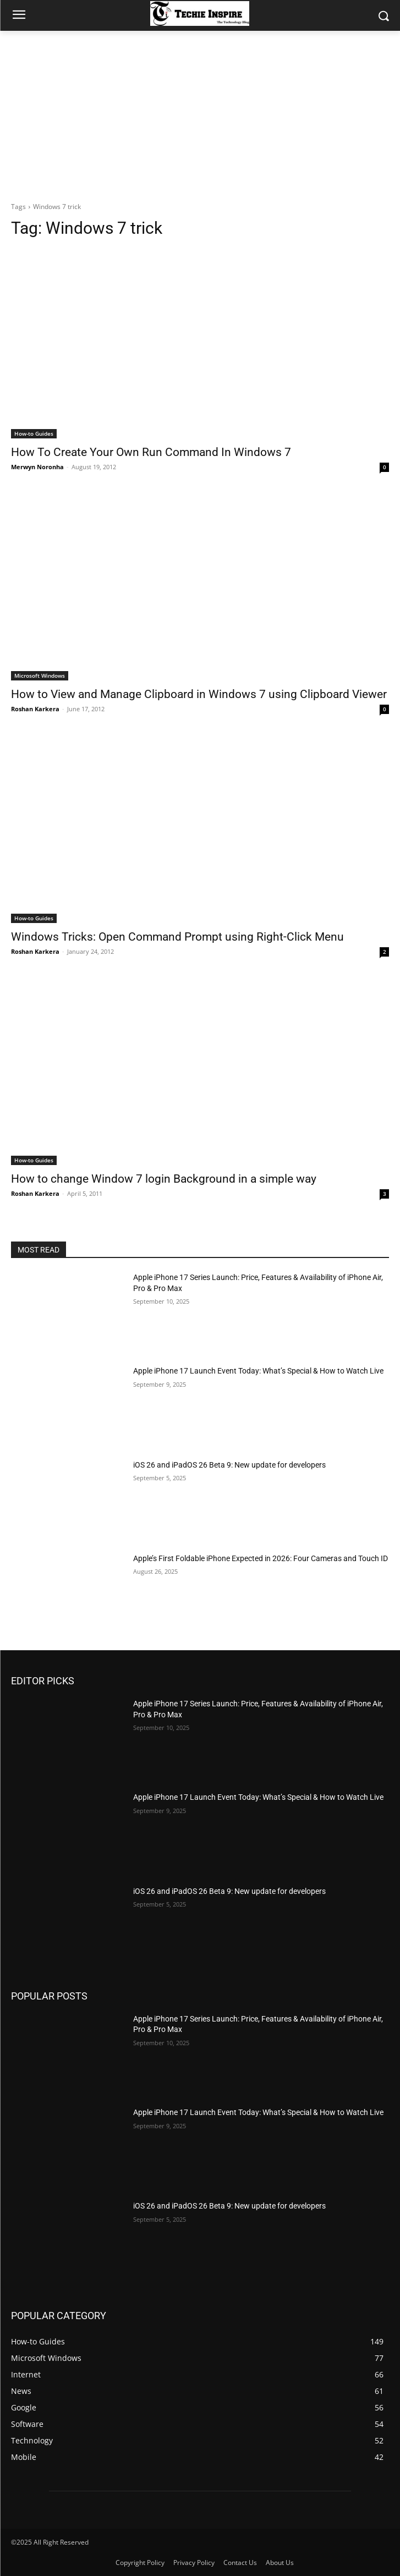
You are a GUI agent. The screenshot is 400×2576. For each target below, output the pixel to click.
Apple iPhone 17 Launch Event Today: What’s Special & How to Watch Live (258, 1370)
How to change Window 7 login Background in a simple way (163, 1178)
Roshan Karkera (35, 709)
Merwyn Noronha (37, 467)
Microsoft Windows (39, 675)
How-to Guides (33, 433)
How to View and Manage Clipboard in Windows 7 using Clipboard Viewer (199, 694)
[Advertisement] (200, 113)
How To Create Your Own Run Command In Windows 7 (151, 452)
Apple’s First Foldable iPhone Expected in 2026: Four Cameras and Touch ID (260, 1558)
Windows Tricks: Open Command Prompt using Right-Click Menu (177, 936)
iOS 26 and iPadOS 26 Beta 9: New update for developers (229, 1464)
